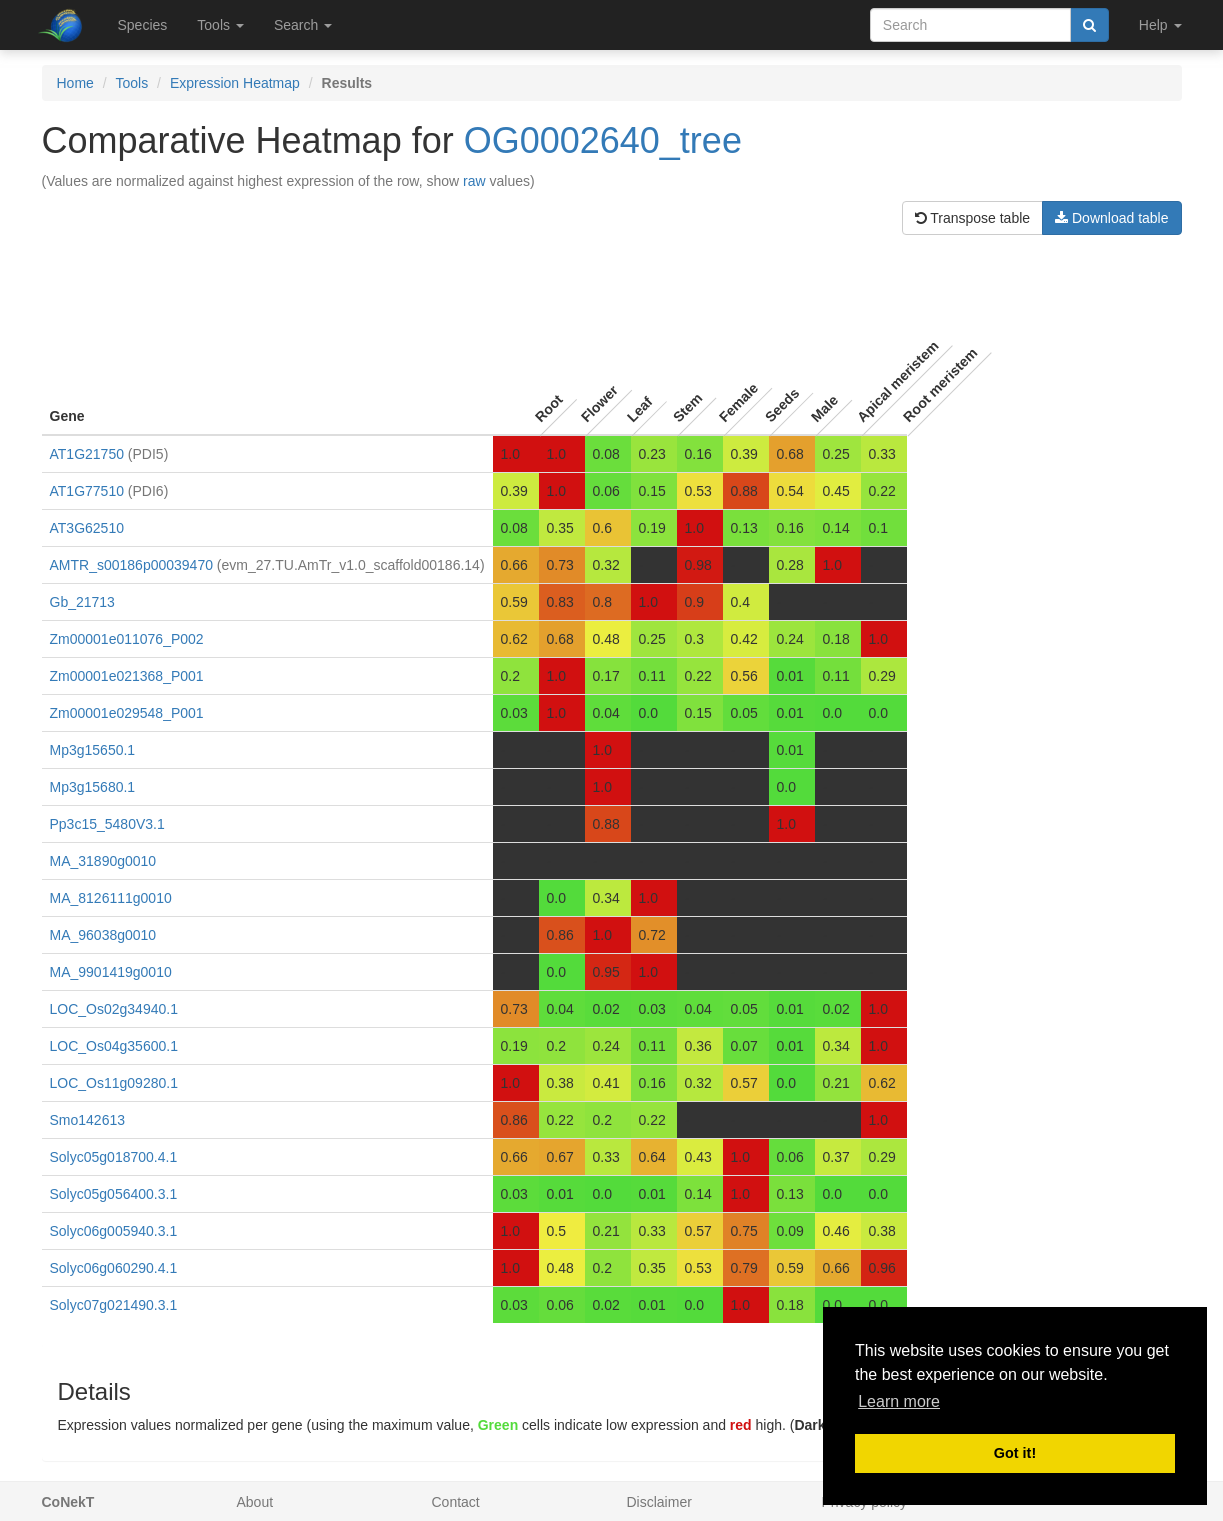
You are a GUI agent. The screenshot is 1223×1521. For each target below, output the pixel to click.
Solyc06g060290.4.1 (114, 1268)
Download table (1111, 218)
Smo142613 (88, 1120)
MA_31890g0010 (103, 861)
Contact (456, 1502)
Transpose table (973, 218)
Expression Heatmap (235, 83)
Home (75, 83)
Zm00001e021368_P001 (127, 676)
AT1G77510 (87, 491)
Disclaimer (659, 1502)
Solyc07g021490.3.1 (114, 1305)
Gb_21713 (82, 602)
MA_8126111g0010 (111, 898)
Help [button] (1160, 25)
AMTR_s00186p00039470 (131, 565)
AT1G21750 (87, 454)
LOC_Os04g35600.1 (114, 1046)
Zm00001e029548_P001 (127, 713)
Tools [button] (220, 25)
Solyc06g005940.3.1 (114, 1231)
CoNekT (68, 1502)
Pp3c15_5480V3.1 (107, 824)
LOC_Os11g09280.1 (114, 1083)
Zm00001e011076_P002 (127, 639)
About (255, 1502)
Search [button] (303, 25)
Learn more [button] (899, 1401)
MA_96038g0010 (103, 935)
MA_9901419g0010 (111, 972)
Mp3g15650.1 (93, 750)
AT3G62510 (87, 528)
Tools (132, 83)
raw (474, 181)
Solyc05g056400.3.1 (114, 1194)
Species (143, 25)
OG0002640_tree (603, 140)
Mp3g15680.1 (93, 787)
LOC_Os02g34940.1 (114, 1009)
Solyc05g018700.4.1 (114, 1157)
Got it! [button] (1015, 1453)
